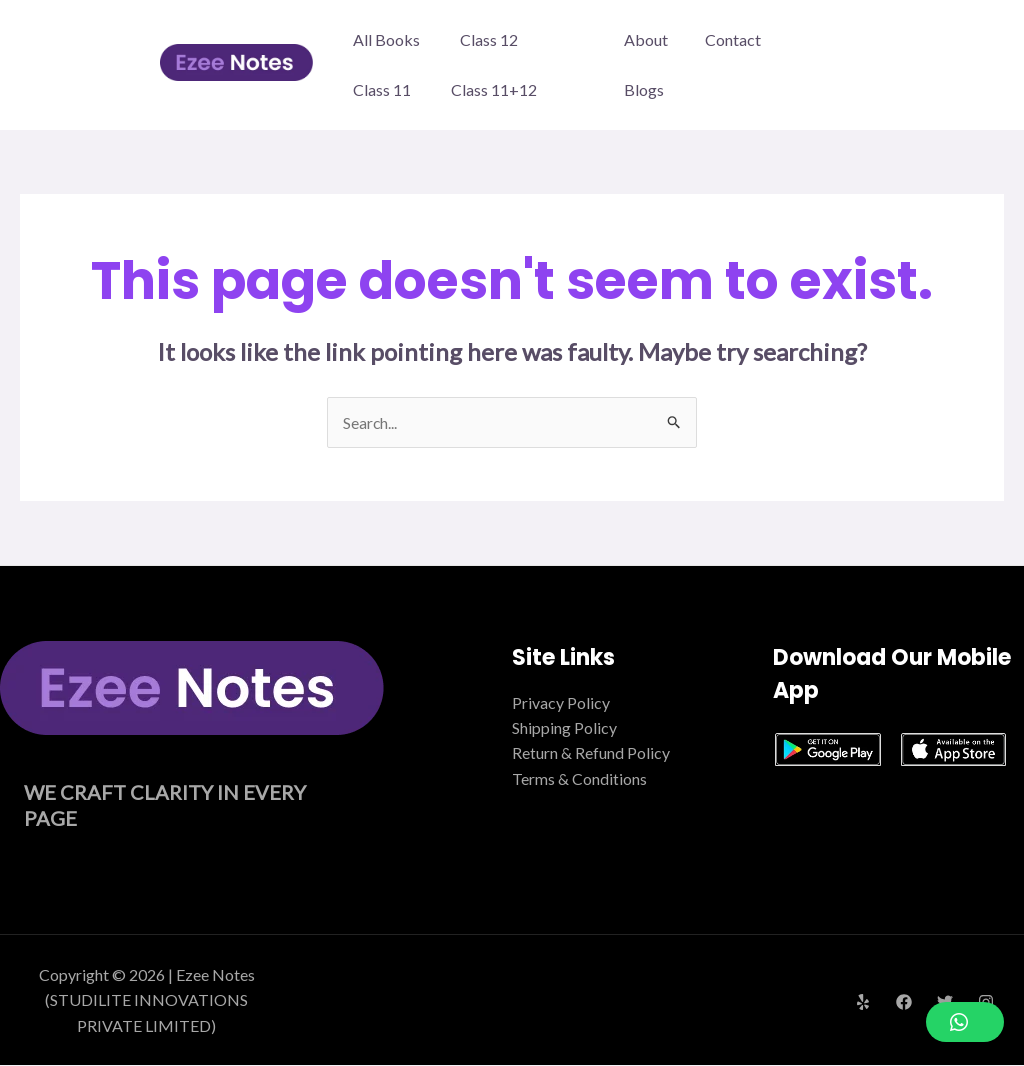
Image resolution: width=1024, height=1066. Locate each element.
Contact (738, 64)
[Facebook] (904, 1003)
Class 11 (382, 89)
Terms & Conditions (579, 779)
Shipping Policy (564, 728)
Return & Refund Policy (591, 753)
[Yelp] (863, 1003)
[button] (965, 1022)
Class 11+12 (494, 89)
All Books (386, 39)
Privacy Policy (561, 702)
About (656, 64)
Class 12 (489, 39)
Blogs (818, 64)
